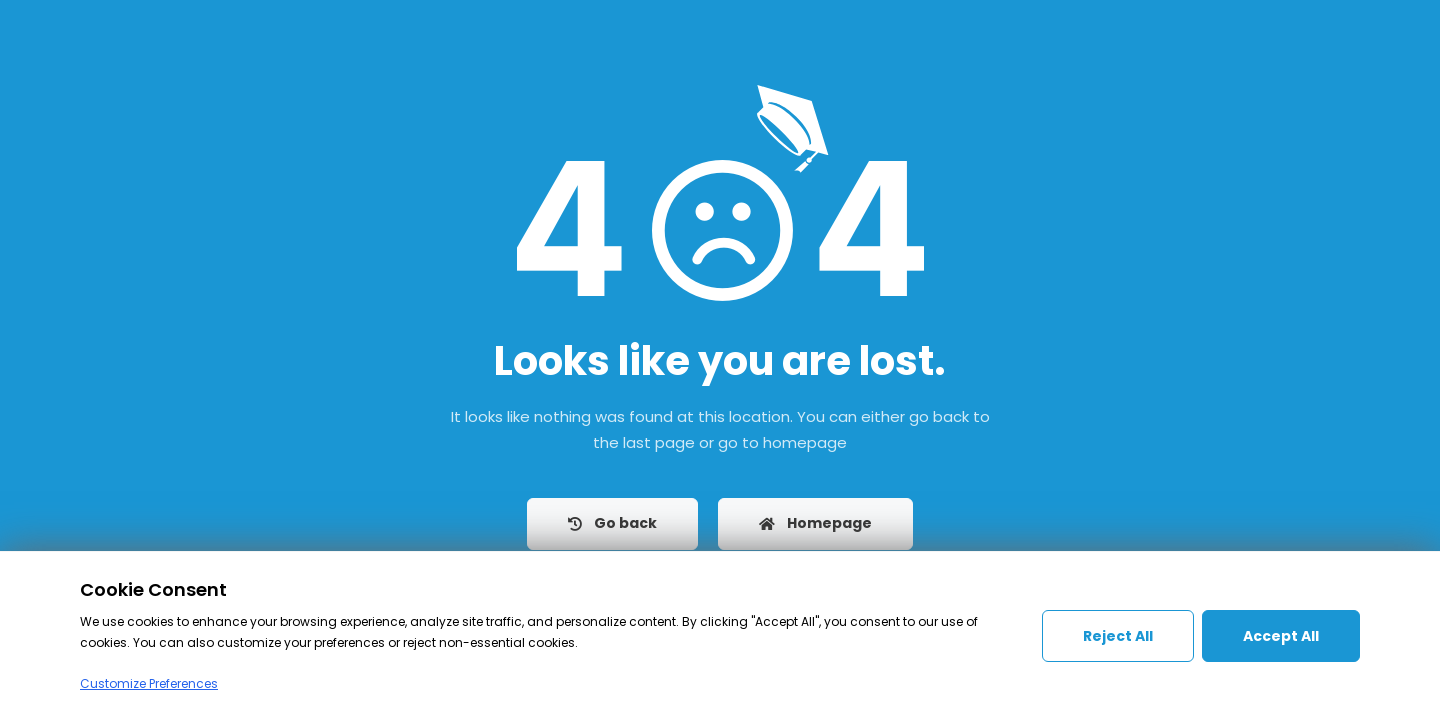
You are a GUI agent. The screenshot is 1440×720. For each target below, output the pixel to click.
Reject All (1118, 636)
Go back (612, 523)
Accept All (1281, 636)
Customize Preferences (149, 683)
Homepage (815, 523)
